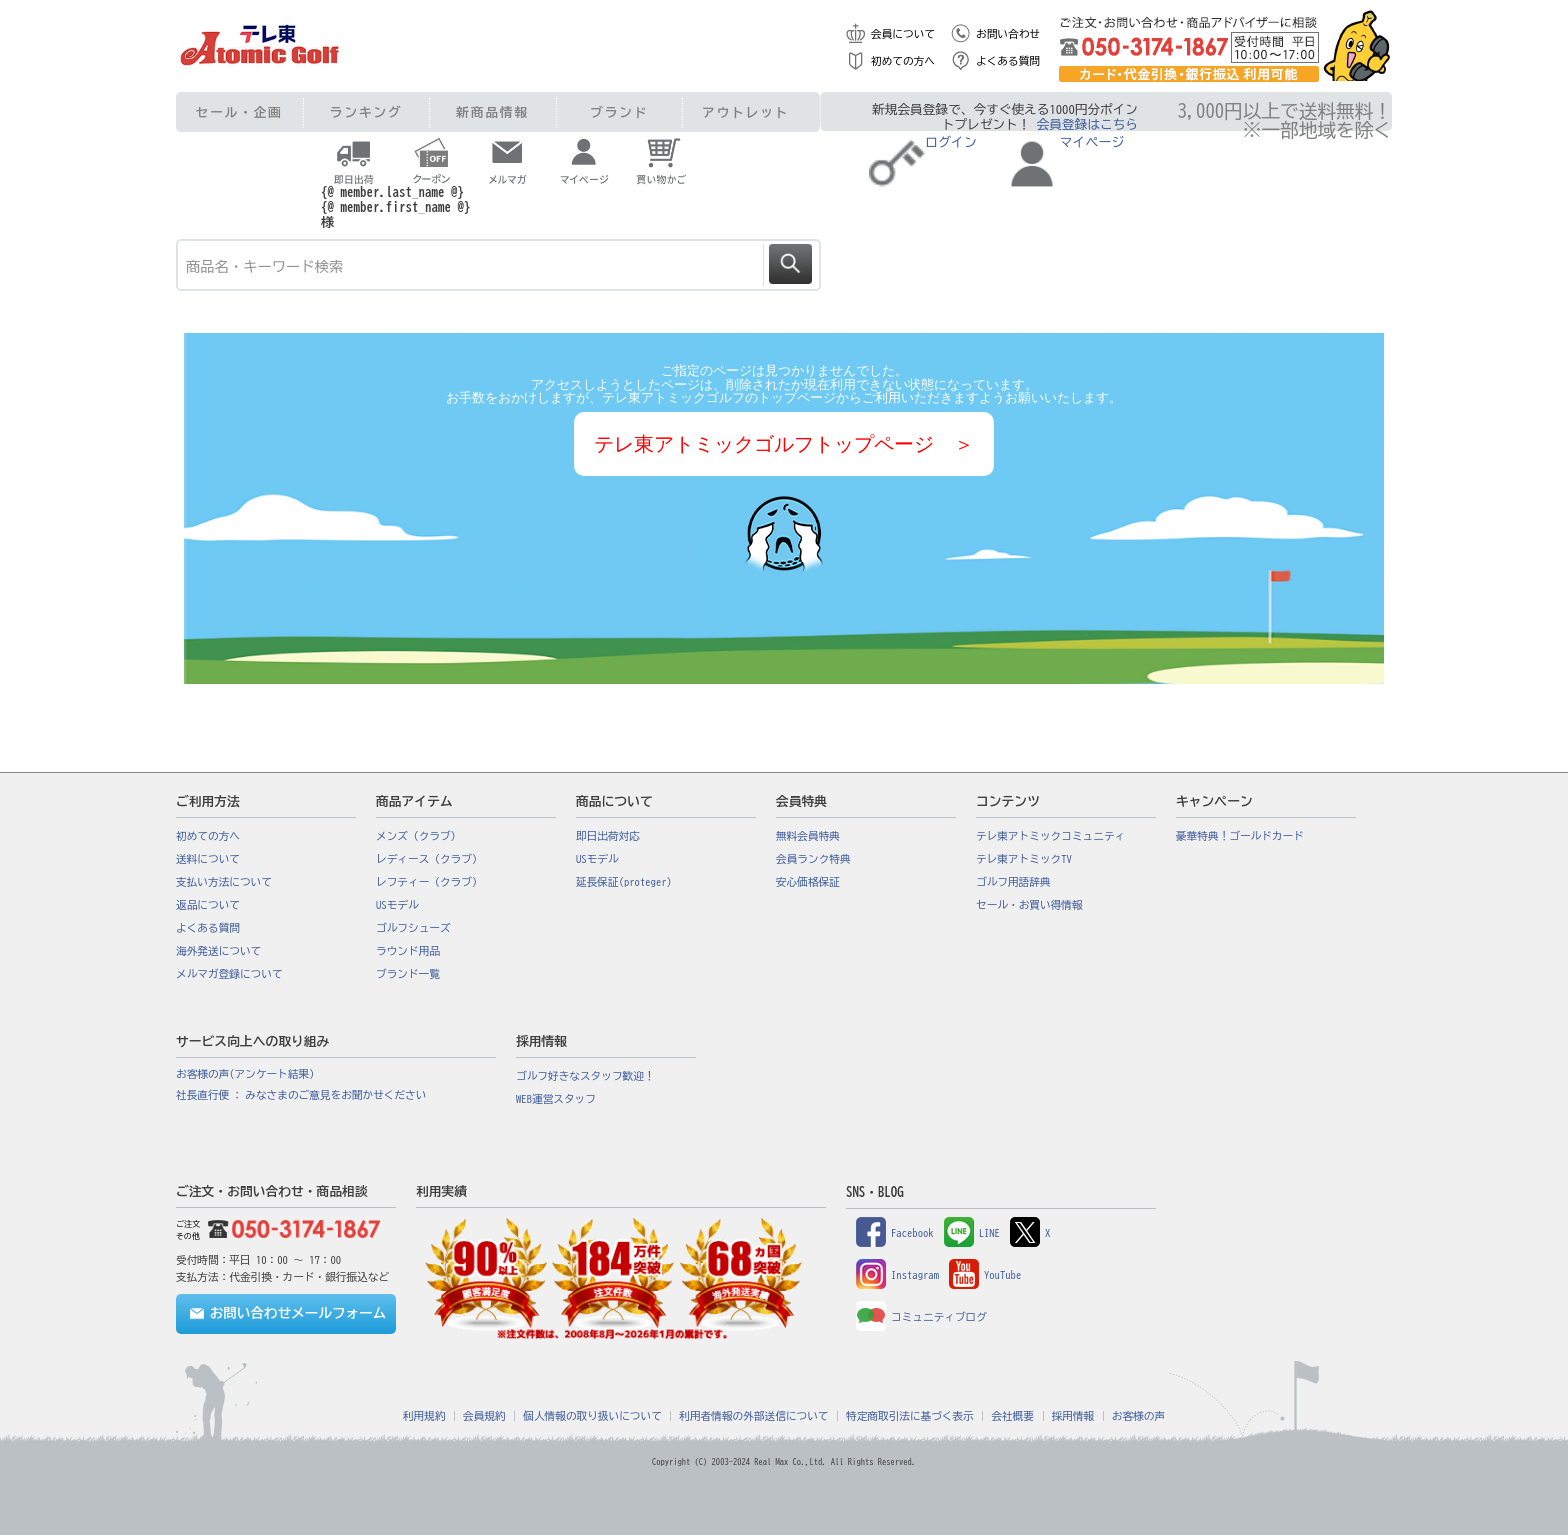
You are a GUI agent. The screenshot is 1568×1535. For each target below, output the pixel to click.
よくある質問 (1008, 61)
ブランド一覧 (408, 974)
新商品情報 (492, 112)
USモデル (397, 905)
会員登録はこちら (1087, 124)
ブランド (619, 112)
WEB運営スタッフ (556, 1099)
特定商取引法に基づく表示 (910, 1416)
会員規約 (484, 1416)
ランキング (366, 112)
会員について (903, 34)
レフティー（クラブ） (429, 882)
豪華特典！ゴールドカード (1240, 836)
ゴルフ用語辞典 (1013, 882)
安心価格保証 (808, 882)
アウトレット (745, 112)
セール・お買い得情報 (1029, 905)
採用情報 (1073, 1416)
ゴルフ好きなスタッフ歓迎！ (585, 1076)
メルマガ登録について (229, 974)
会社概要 (1012, 1416)
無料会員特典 (808, 836)
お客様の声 (1138, 1416)
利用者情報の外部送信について (753, 1416)
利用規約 (424, 1416)
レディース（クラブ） (429, 859)
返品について (208, 905)
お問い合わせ (1008, 34)
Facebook (895, 1233)
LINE (972, 1233)
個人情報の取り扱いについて (592, 1416)
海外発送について (218, 951)
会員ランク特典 (813, 859)
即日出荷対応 (608, 836)
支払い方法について (224, 882)
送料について (208, 859)
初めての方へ (903, 61)
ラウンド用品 (408, 951)
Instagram (897, 1275)
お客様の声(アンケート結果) (245, 1074)
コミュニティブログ (921, 1317)
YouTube (985, 1275)
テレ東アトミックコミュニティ (1050, 836)
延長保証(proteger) (624, 882)
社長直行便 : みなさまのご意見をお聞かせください (301, 1095)
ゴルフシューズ (413, 928)
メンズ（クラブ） (418, 836)
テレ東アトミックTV (1024, 859)
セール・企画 (239, 112)
